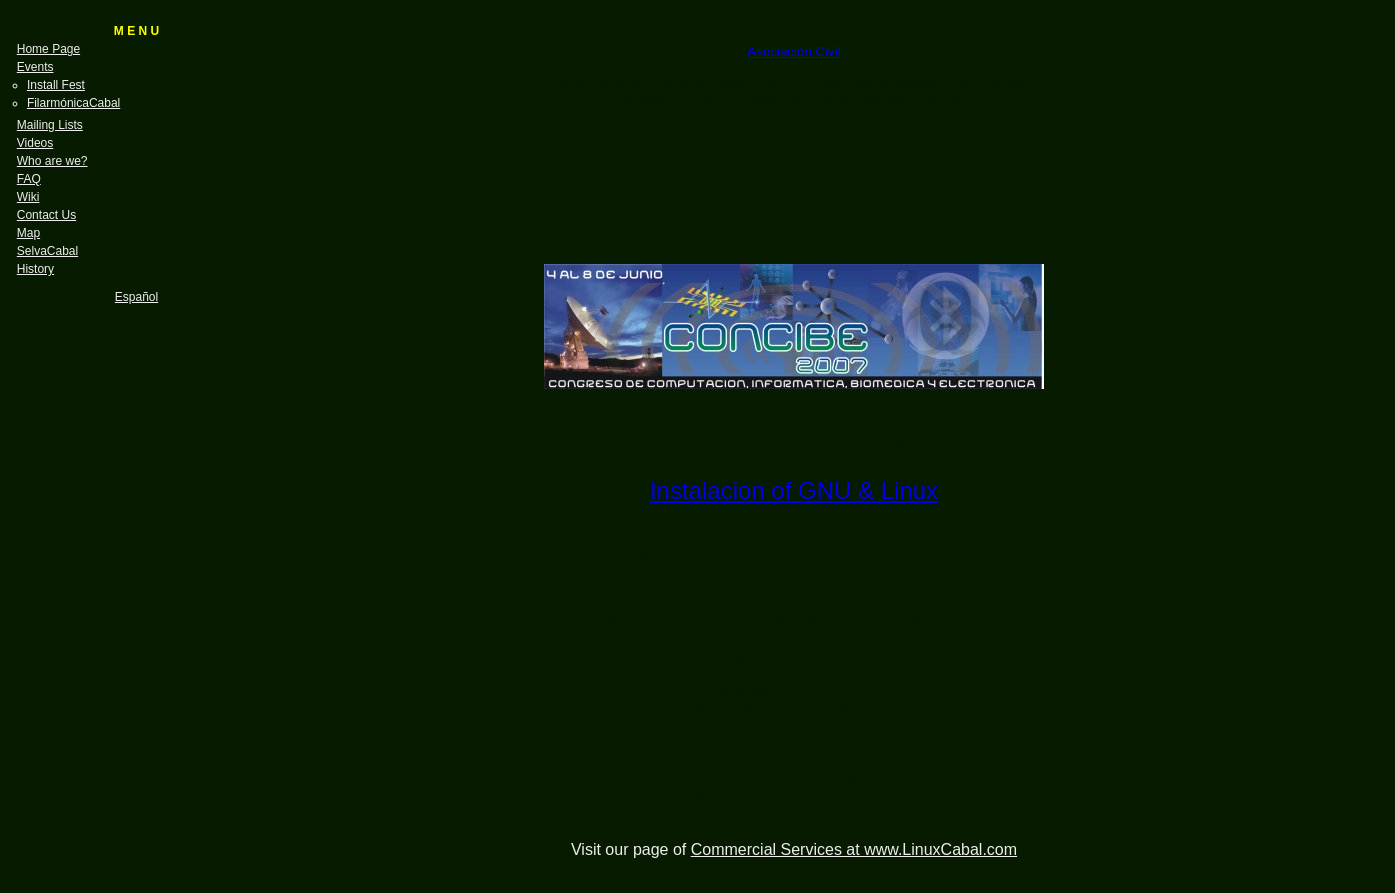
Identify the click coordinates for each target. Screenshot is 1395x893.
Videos (35, 143)
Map (28, 233)
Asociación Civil (793, 51)
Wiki (28, 197)
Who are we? (52, 161)
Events (35, 67)
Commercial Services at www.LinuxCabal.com (854, 849)
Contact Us (46, 215)
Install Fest (56, 85)
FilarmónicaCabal (73, 103)
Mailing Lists (50, 125)
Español (136, 297)
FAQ (29, 179)
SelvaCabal (47, 251)
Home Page (48, 49)
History (35, 269)
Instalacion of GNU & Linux (794, 490)
